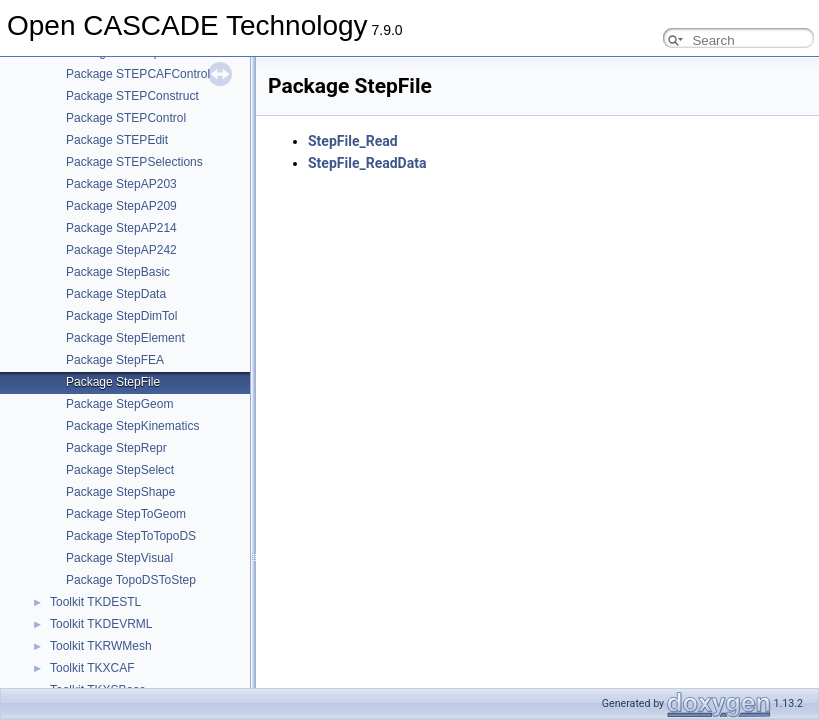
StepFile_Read (353, 141)
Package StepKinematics (132, 426)
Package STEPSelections (134, 162)
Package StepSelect (120, 470)
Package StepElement (125, 338)
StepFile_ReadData (367, 163)
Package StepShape (120, 492)
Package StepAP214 (121, 228)
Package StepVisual (119, 558)
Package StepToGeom (126, 514)
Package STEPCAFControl (138, 74)
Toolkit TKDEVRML (101, 624)
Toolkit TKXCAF (92, 668)
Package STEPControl (126, 118)
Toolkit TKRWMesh (101, 646)
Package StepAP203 (121, 184)
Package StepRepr (116, 448)
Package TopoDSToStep (131, 580)
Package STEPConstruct (132, 96)
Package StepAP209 (121, 206)
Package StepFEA (115, 360)
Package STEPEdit (117, 140)
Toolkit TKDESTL (95, 602)
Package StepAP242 (121, 250)
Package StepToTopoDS (131, 536)
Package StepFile (113, 382)
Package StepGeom (119, 404)
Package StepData (116, 294)
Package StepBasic (118, 272)
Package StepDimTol (121, 316)
